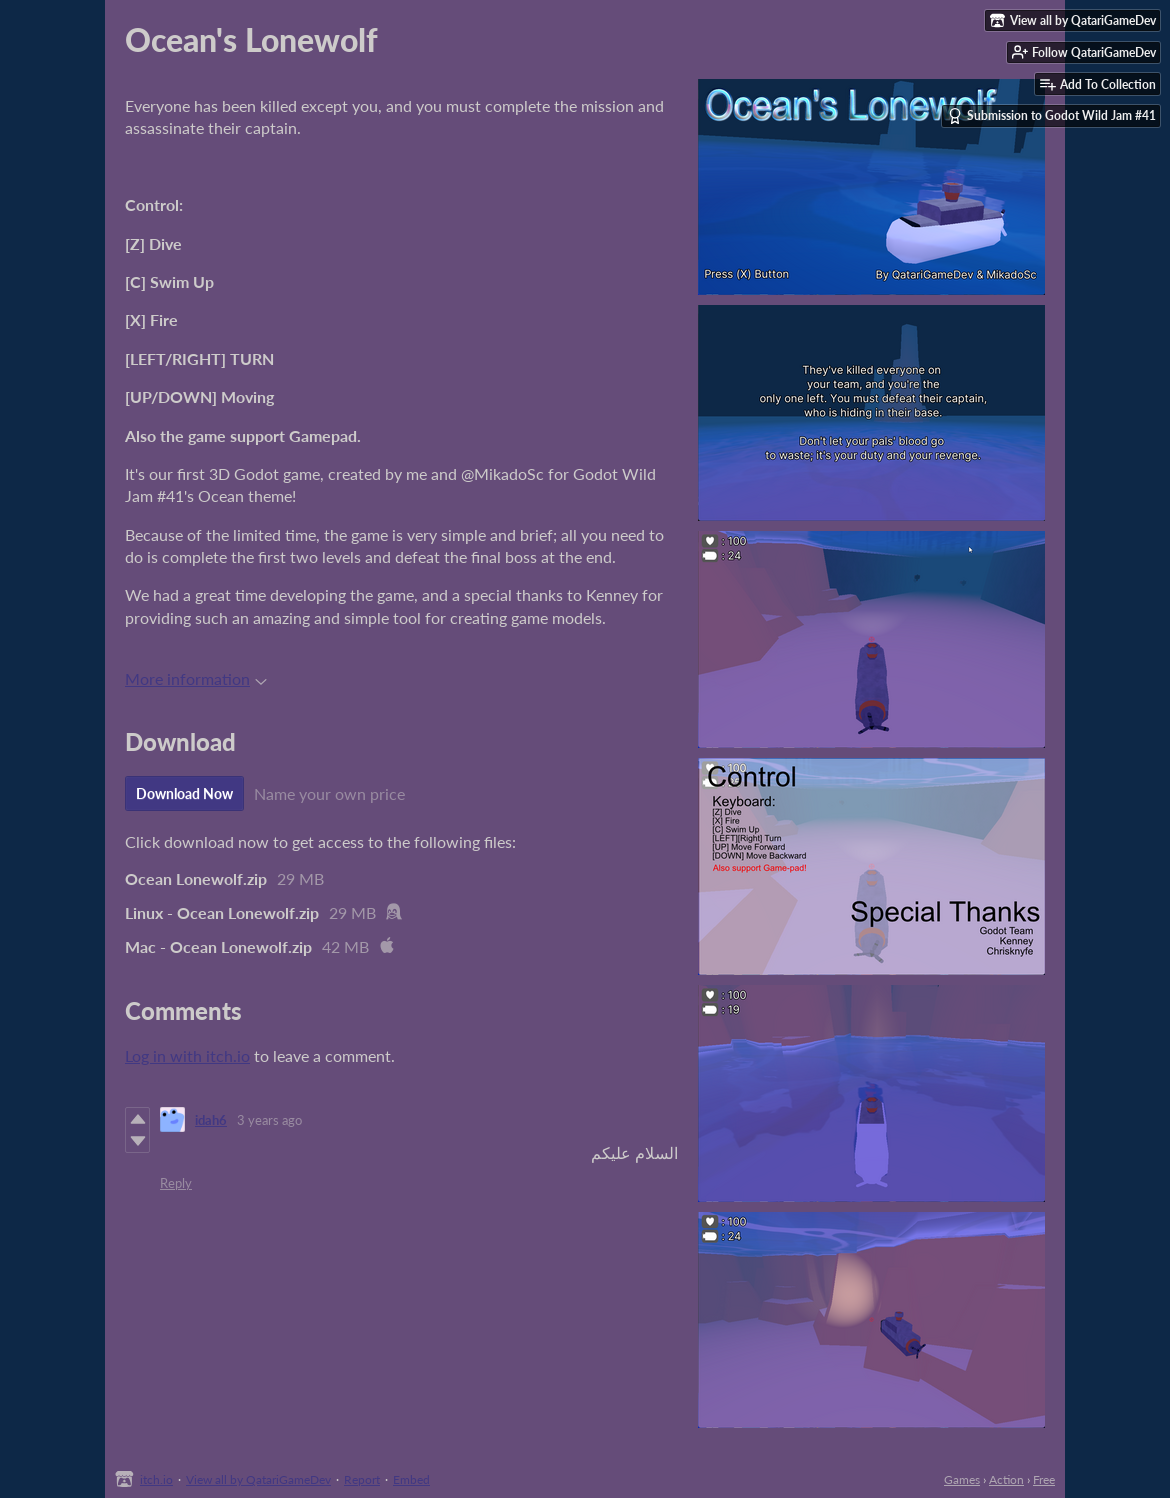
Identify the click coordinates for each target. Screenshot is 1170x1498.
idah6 (211, 1120)
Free (1044, 1479)
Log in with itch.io (187, 1055)
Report (362, 1479)
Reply (176, 1183)
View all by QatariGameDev (258, 1479)
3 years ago (269, 1120)
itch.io (156, 1479)
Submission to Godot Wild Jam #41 (1051, 116)
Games (962, 1479)
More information (196, 678)
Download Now (184, 793)
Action (1006, 1479)
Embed (411, 1479)
